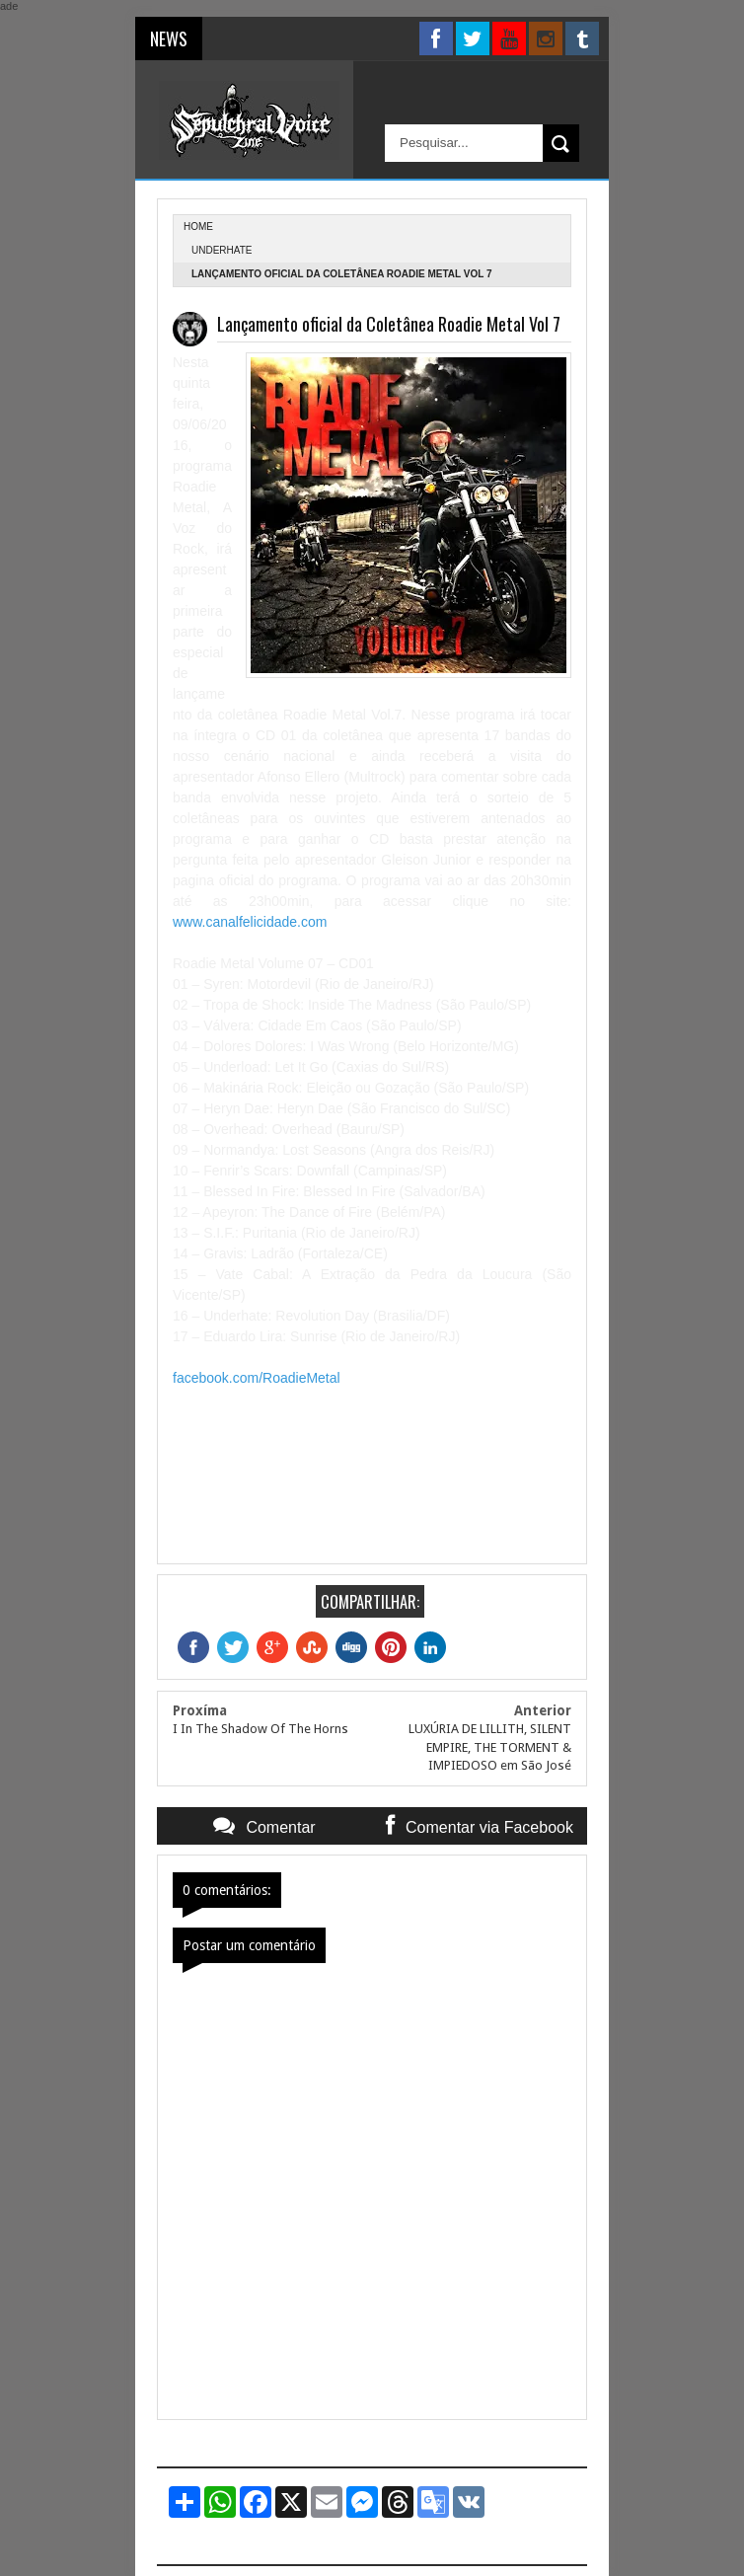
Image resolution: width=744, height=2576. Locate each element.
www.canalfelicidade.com (250, 922)
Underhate (221, 250)
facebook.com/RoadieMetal (256, 1378)
